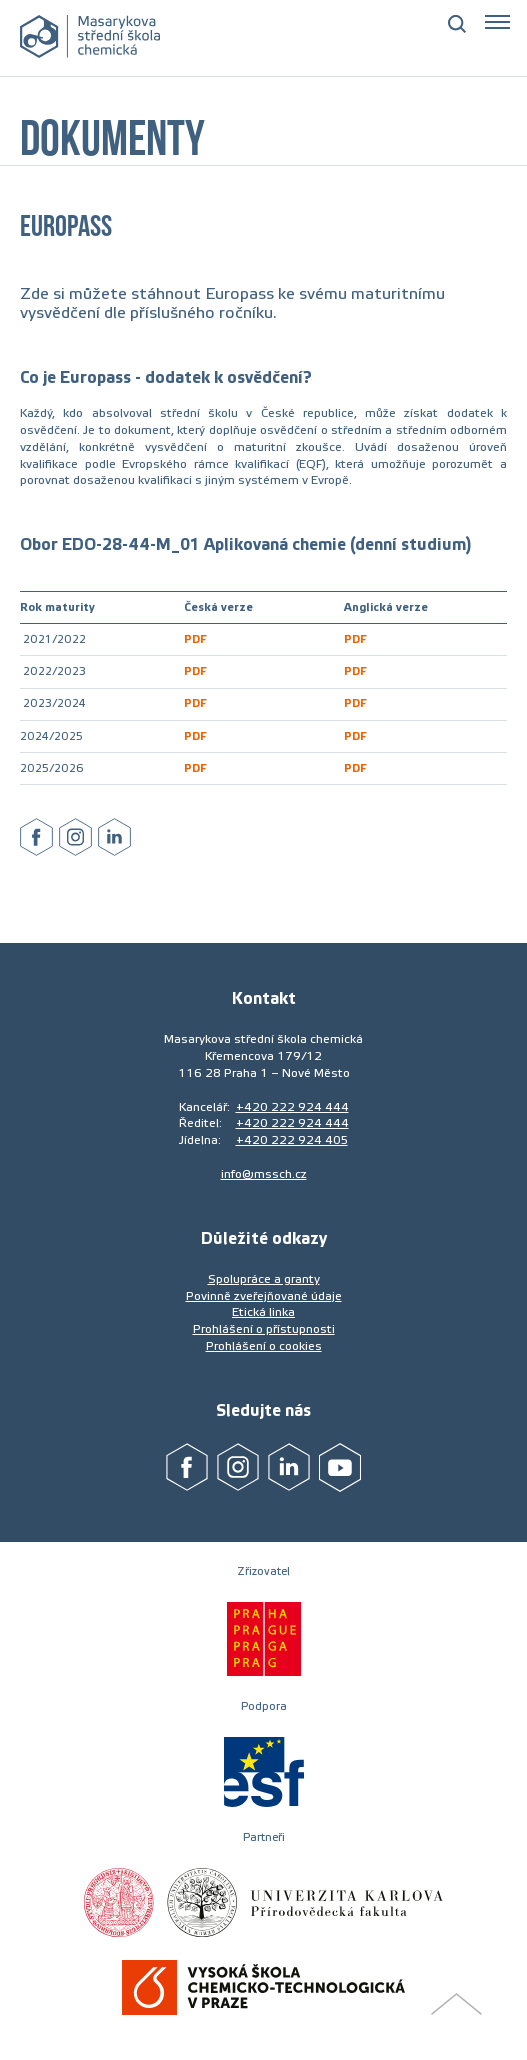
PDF (195, 639)
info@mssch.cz (264, 1174)
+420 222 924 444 (292, 1107)
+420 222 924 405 (292, 1140)
